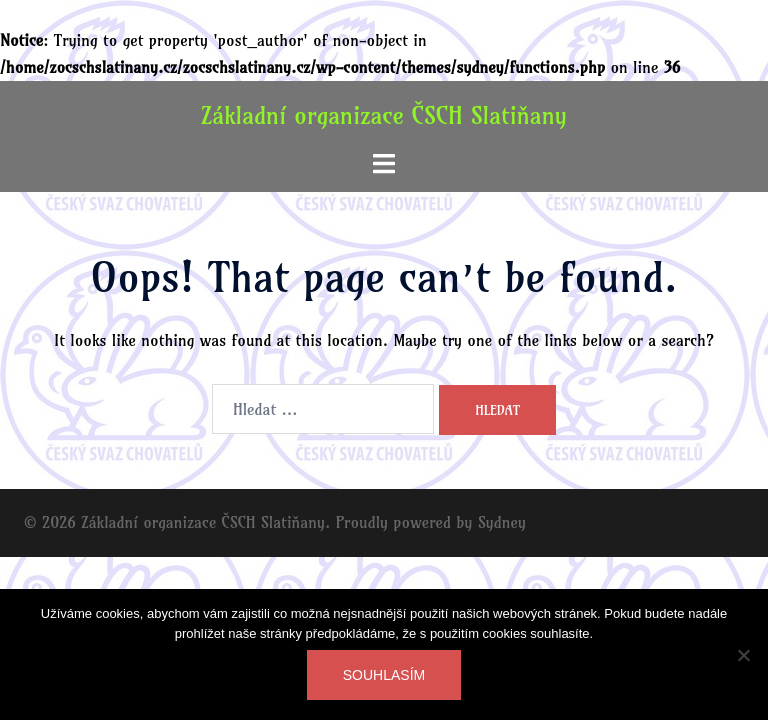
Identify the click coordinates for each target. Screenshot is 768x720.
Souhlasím (384, 675)
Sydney (502, 522)
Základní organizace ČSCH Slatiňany (384, 115)
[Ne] (743, 655)
